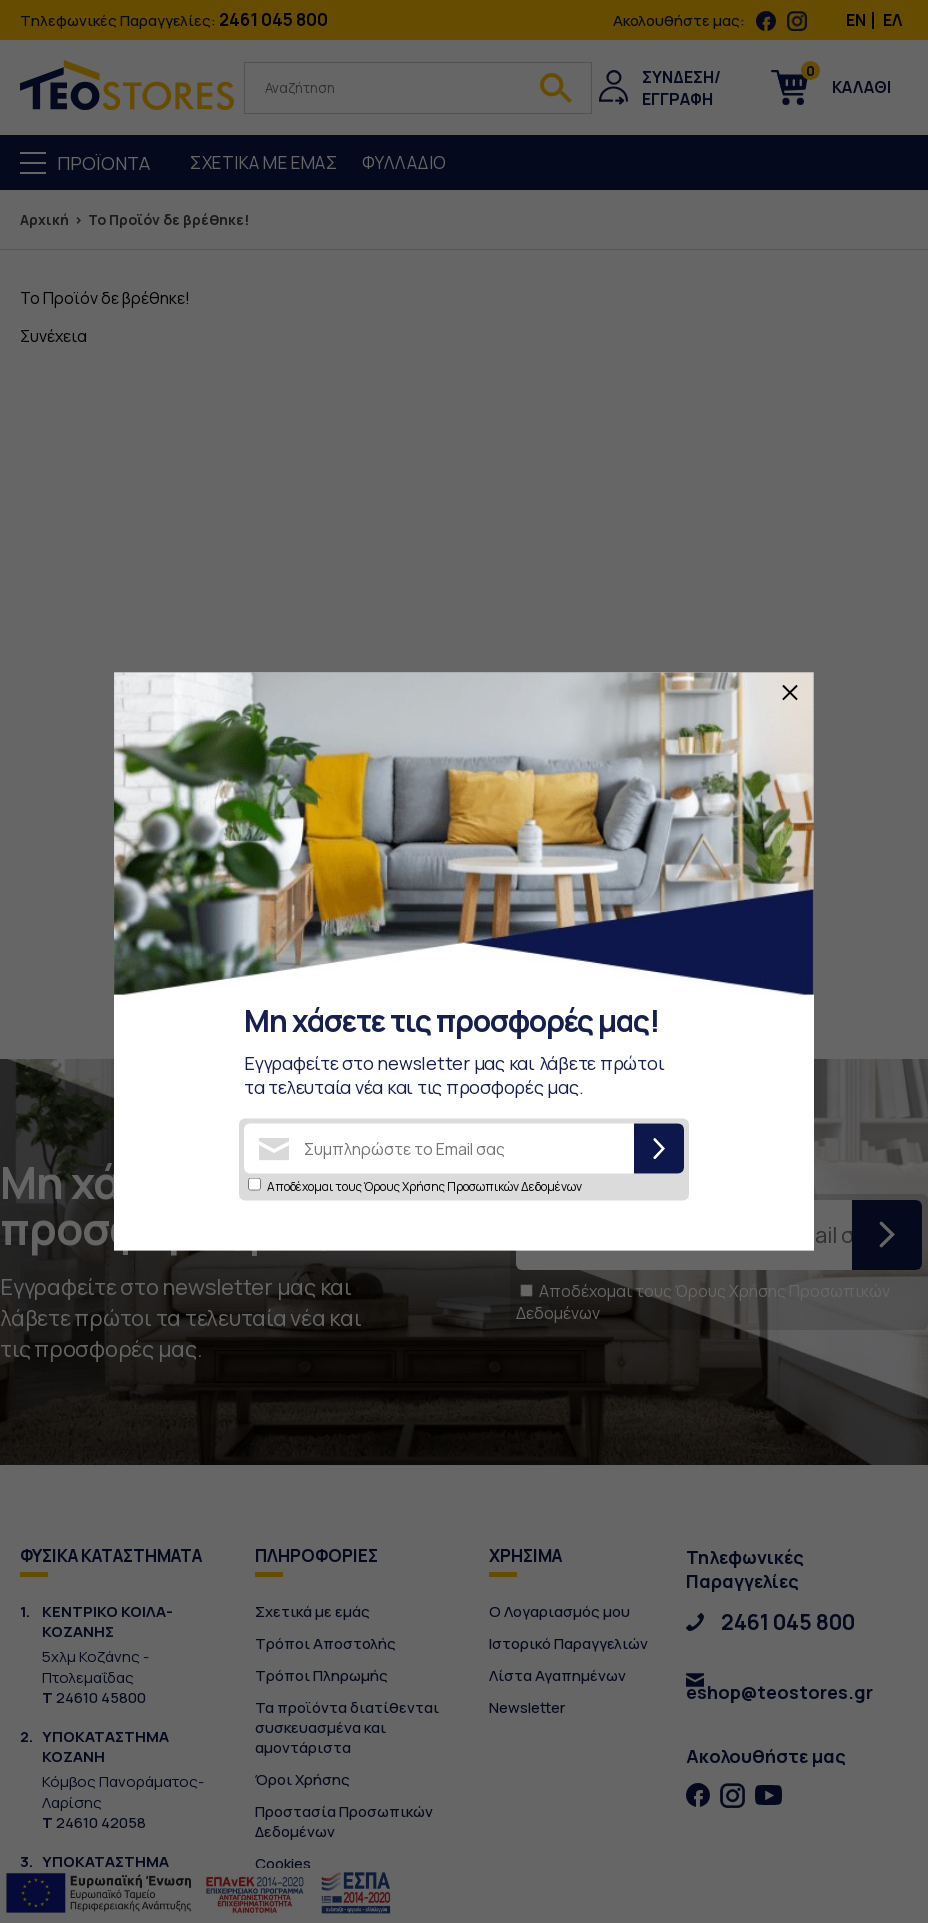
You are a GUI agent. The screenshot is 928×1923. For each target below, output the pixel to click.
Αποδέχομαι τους (424, 1186)
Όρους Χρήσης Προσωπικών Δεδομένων (473, 1186)
